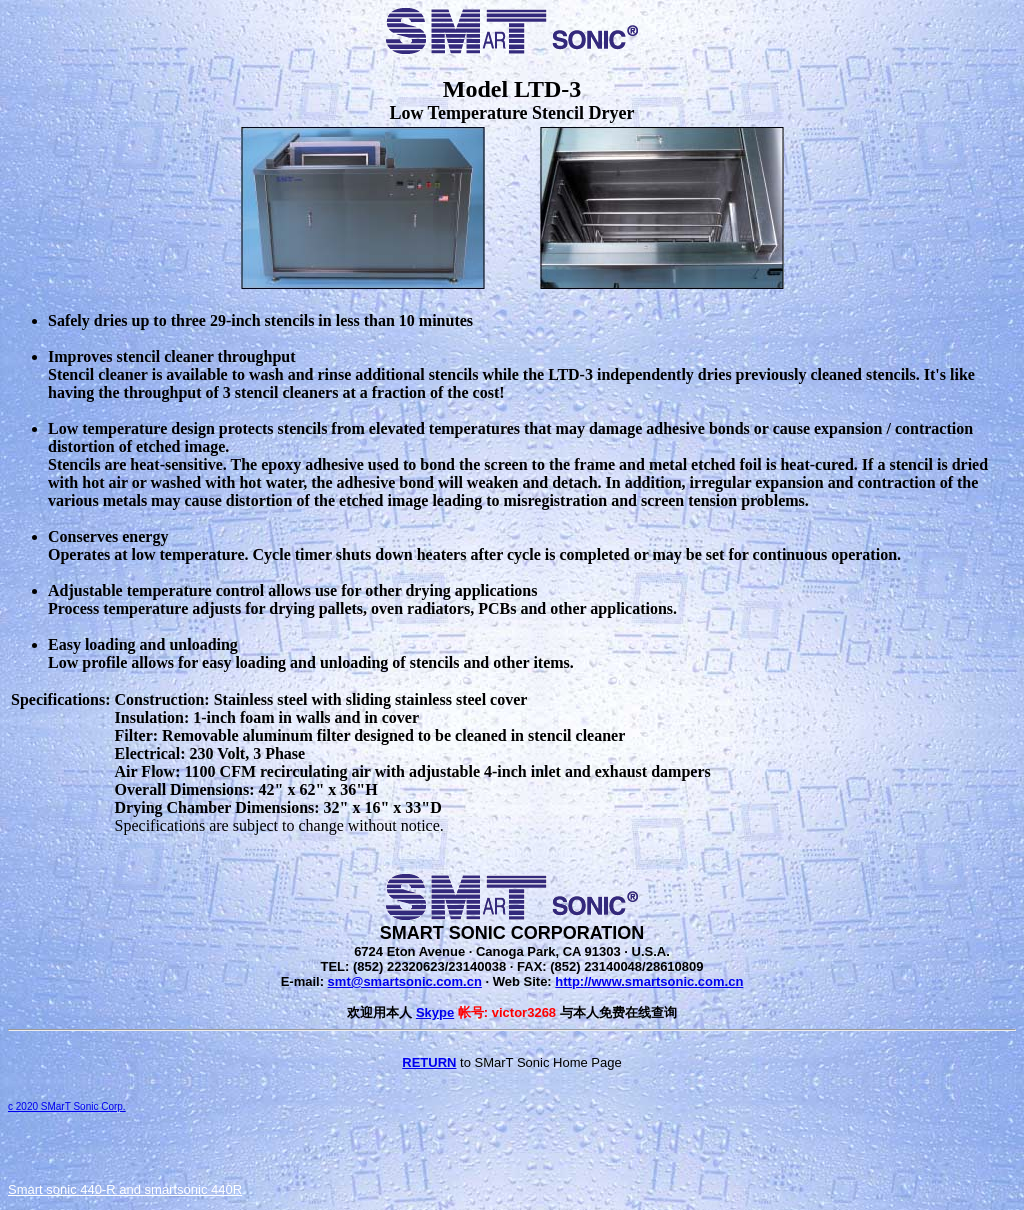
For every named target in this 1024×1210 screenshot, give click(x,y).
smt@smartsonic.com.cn (405, 981)
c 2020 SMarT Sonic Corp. (67, 1106)
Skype (435, 1012)
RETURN (429, 1062)
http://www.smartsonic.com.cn (649, 981)
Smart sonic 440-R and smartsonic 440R (125, 1189)
